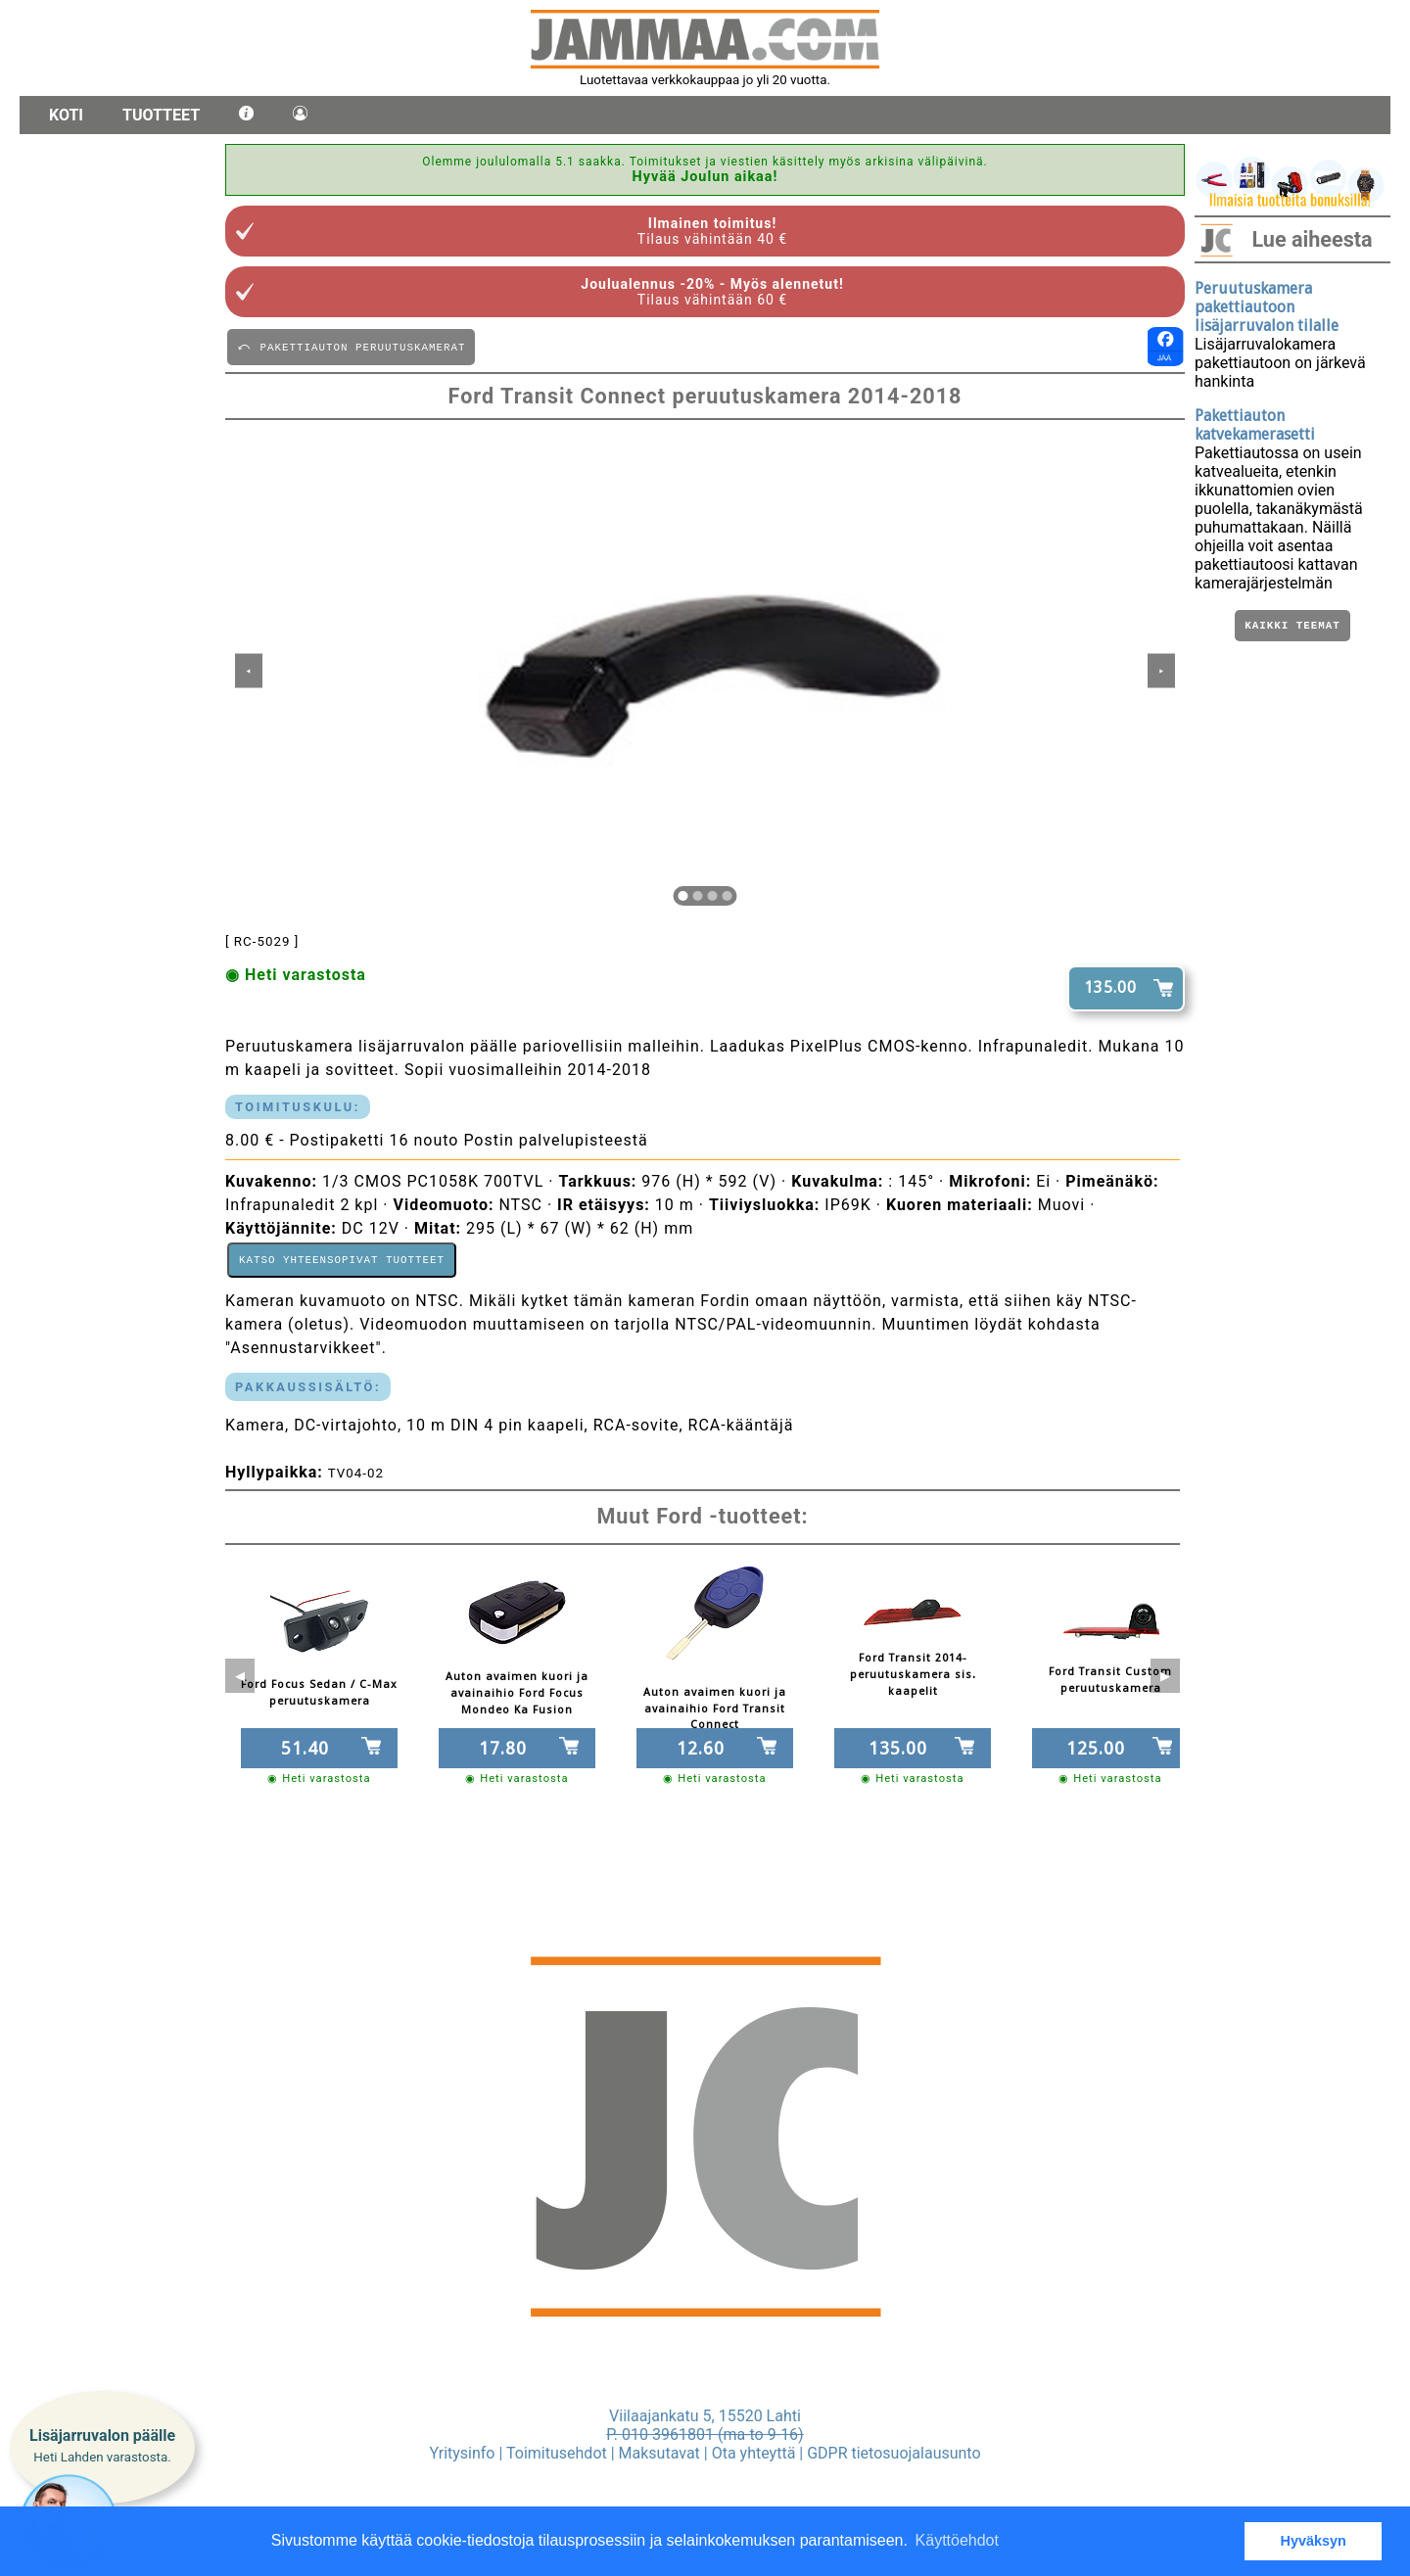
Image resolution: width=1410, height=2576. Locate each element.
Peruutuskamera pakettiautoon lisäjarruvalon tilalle (1267, 307)
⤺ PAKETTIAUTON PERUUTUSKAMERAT (351, 346)
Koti (66, 115)
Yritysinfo (461, 2453)
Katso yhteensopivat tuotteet (342, 1261)
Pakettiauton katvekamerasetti (1255, 425)
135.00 (1110, 987)
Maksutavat (659, 2453)
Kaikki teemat (1292, 627)
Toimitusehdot (556, 2453)
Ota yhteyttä (754, 2453)
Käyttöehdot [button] (957, 2540)
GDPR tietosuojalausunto (893, 2453)
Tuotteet (161, 115)
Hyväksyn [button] (1313, 2541)
